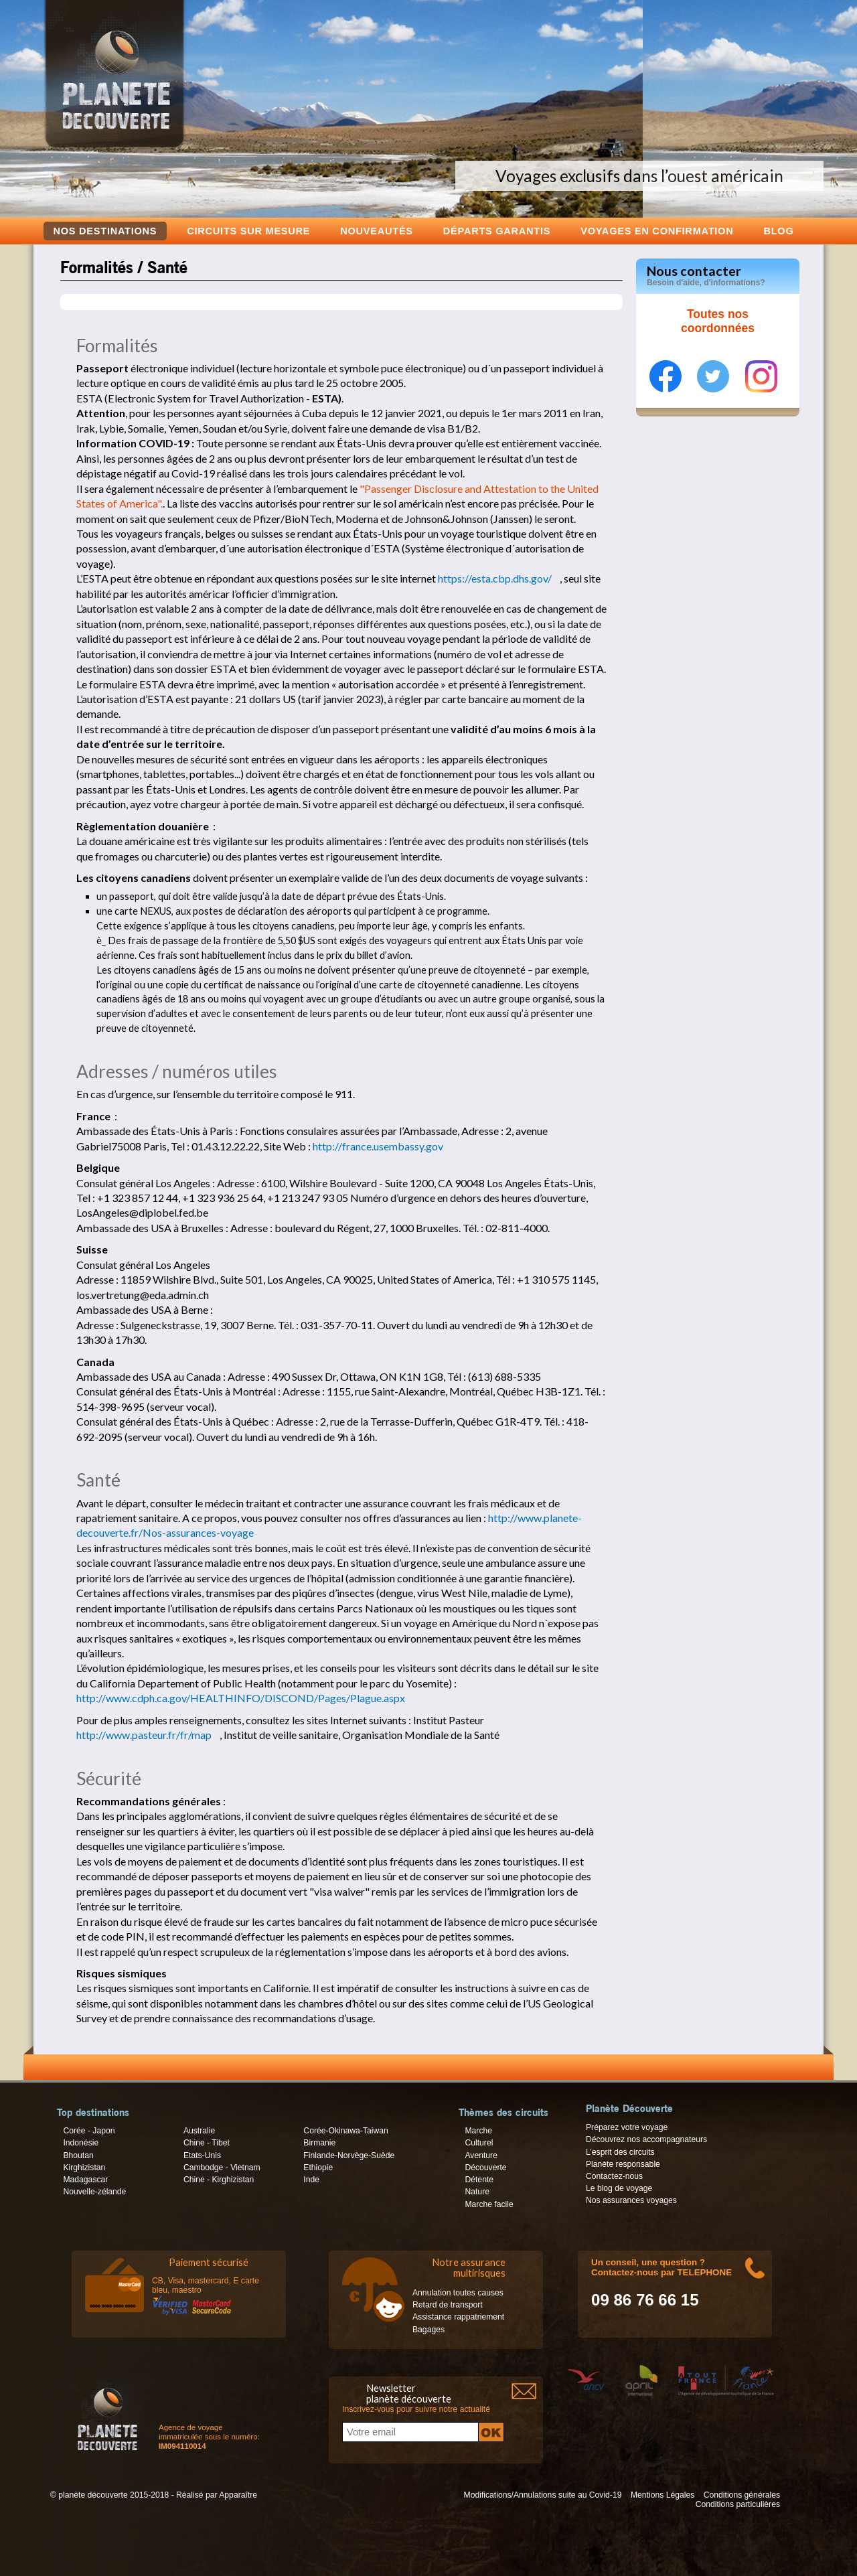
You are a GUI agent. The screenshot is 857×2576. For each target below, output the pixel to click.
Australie (199, 2130)
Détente (479, 2179)
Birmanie (319, 2142)
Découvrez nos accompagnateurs (646, 2139)
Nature (477, 2191)
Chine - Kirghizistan (218, 2179)
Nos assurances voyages (631, 2200)
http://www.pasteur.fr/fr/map (144, 1734)
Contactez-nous (614, 2176)
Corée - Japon (88, 2130)
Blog (778, 231)
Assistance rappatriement (458, 2317)
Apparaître (238, 2495)
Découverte (485, 2167)
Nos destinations (105, 231)
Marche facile (489, 2204)
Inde (311, 2179)
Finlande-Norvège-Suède (348, 2155)
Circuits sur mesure (248, 231)
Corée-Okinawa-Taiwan (345, 2130)
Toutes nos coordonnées (718, 321)
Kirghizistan (84, 2167)
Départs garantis (496, 231)
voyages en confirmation (656, 231)
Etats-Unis (202, 2155)
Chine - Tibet (206, 2142)
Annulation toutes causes (457, 2292)
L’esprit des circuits (620, 2152)
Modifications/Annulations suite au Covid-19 (543, 2495)
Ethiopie (318, 2167)
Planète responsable (623, 2164)
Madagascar (85, 2179)
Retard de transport (447, 2304)
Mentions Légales (662, 2495)
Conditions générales (742, 2495)
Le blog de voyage (619, 2188)
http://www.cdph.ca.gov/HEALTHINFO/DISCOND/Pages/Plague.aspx (240, 1697)
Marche (478, 2130)
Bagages (428, 2329)
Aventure (481, 2155)
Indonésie (80, 2142)
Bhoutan (78, 2155)
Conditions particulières (738, 2504)
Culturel (479, 2142)
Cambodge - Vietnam (221, 2167)
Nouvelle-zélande (94, 2191)
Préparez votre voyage (627, 2127)
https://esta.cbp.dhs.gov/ (495, 578)
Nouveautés (376, 231)
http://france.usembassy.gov (378, 1146)
